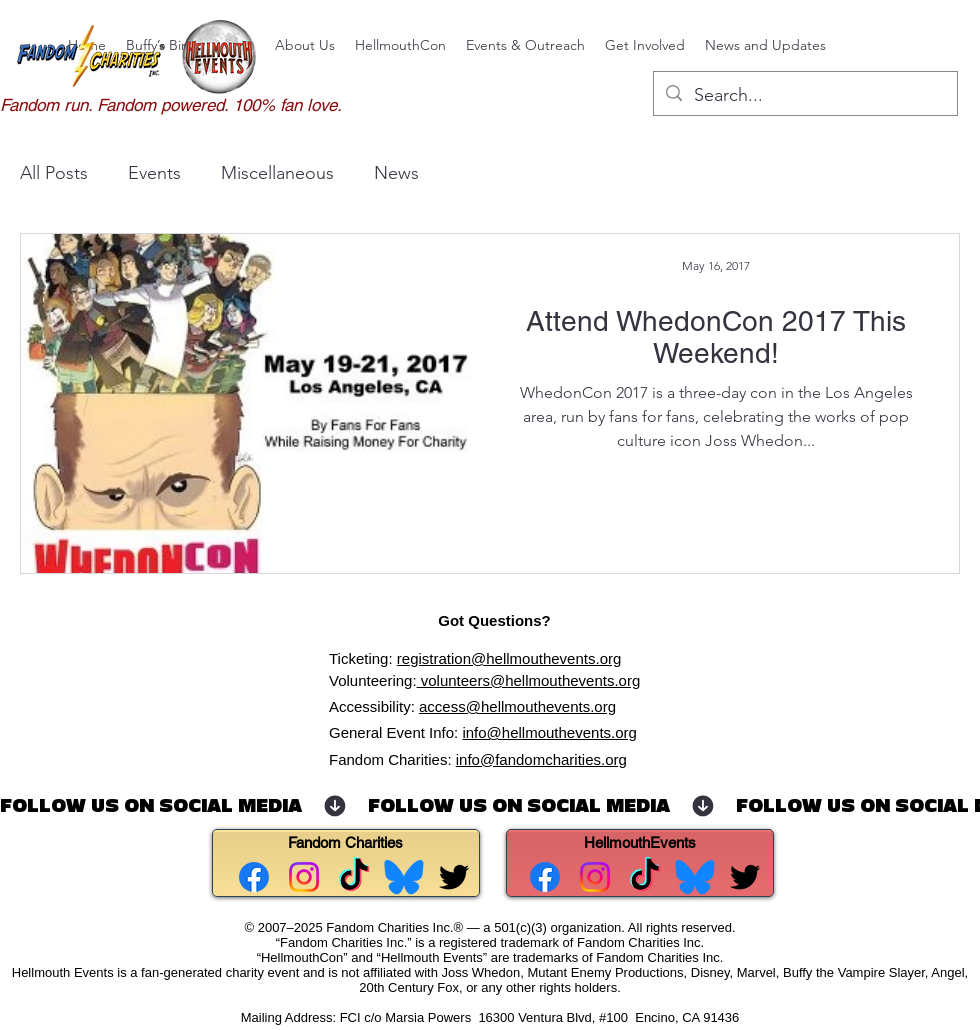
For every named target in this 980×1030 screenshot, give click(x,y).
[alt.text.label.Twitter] (454, 877)
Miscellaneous (277, 173)
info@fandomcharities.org (541, 759)
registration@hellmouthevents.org (509, 658)
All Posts (54, 173)
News (396, 173)
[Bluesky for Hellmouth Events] (695, 877)
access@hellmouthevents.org (517, 706)
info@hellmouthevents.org (549, 732)
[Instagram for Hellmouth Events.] (595, 877)
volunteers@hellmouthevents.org (529, 680)
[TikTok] (354, 877)
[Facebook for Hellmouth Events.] (545, 877)
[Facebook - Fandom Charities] (254, 877)
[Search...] (804, 96)
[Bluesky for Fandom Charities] (404, 877)
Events (154, 173)
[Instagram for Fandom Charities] (304, 877)
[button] (305, 45)
